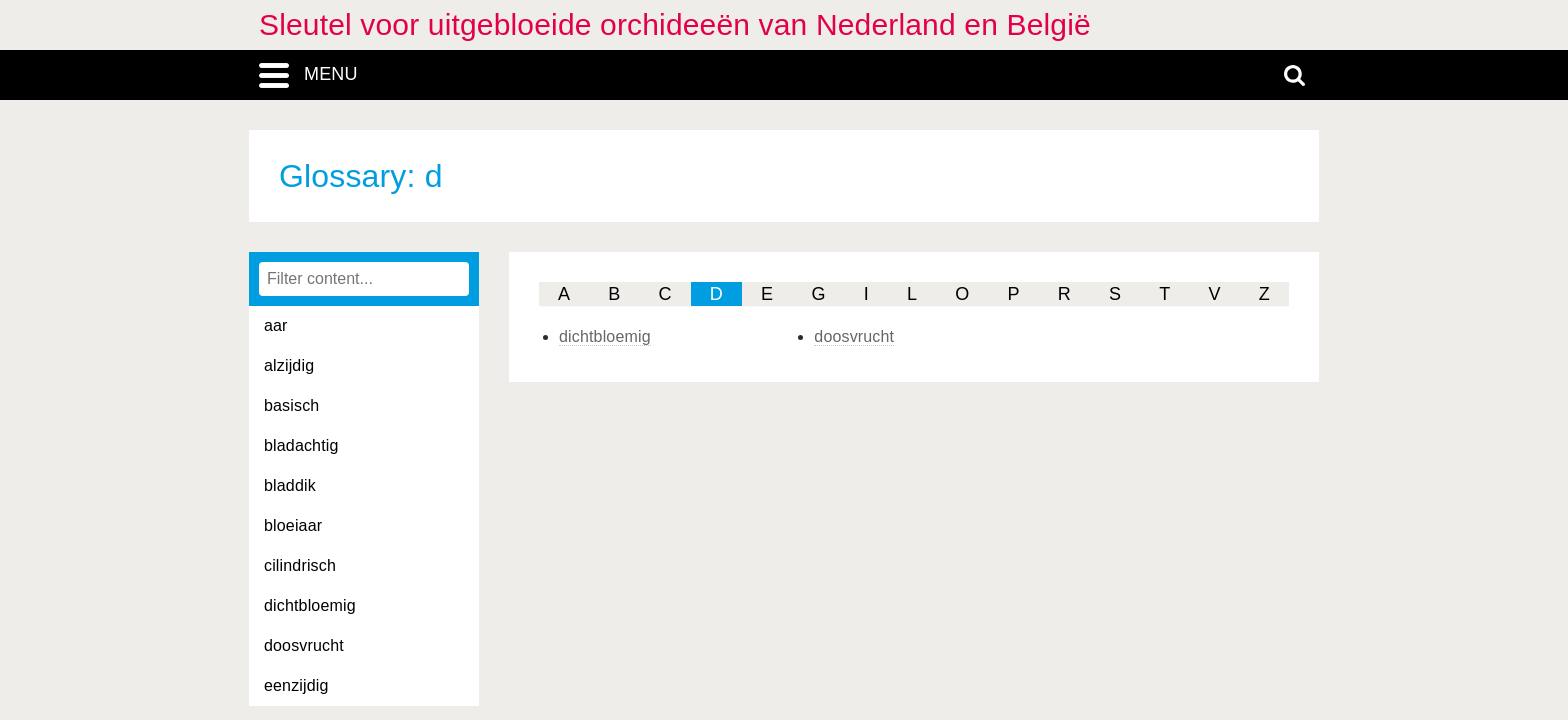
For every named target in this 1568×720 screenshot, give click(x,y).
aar (276, 325)
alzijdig (289, 365)
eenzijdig (296, 685)
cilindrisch (300, 565)
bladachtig (301, 445)
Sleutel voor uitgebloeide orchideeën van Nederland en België (675, 24)
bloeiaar (293, 525)
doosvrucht (304, 645)
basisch (291, 405)
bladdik (290, 485)
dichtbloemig (310, 605)
